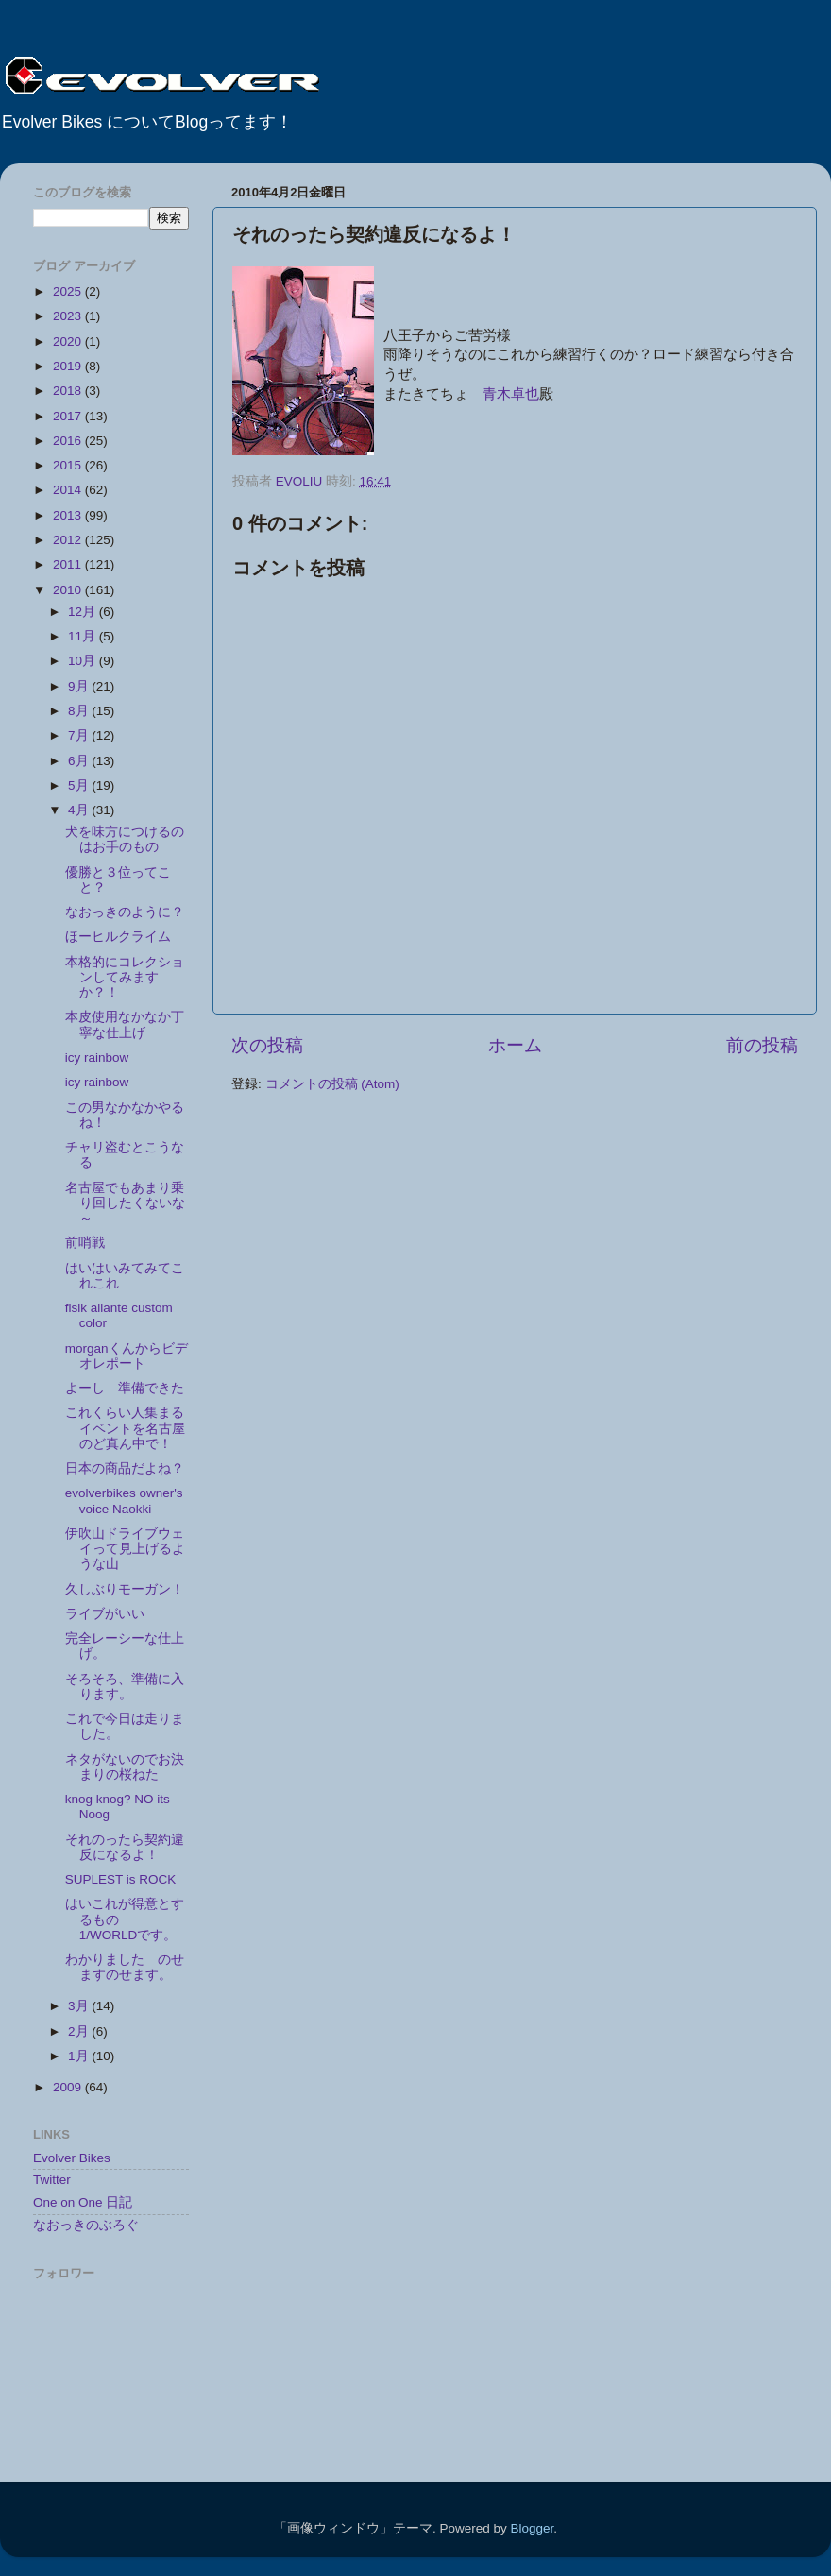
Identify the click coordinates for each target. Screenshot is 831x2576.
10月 (83, 661)
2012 (69, 540)
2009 (69, 2087)
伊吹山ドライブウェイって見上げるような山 (125, 1549)
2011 (69, 564)
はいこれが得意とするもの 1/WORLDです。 (124, 1919)
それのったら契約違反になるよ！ (124, 1847)
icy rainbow (97, 1057)
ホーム (515, 1045)
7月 (80, 735)
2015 (69, 465)
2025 (69, 291)
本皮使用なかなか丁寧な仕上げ (124, 1024)
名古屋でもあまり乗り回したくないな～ (125, 1203)
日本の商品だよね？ (124, 1468)
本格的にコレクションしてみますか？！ (124, 977)
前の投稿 (762, 1045)
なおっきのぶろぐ (86, 2225)
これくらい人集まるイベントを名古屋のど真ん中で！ (125, 1428)
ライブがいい (104, 1614)
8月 (80, 711)
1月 (80, 2056)
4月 (80, 810)
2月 (80, 2031)
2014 (69, 490)
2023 (69, 316)
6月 (80, 761)
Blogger (531, 2528)
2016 (69, 441)
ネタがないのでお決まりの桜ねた (124, 1767)
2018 (69, 391)
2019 (69, 366)
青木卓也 (511, 393)
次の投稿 (267, 1045)
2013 (69, 515)
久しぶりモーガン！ (124, 1589)
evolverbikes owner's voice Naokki (124, 1500)
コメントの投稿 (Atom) (332, 1084)
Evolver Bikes (71, 2158)
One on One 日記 (82, 2202)
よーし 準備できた (124, 1388)
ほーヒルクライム (124, 937)
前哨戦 (91, 1243)
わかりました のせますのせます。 (124, 1967)
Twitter (52, 2180)
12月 (83, 612)
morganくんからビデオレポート (126, 1356)
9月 (80, 686)
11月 (83, 636)
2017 (69, 416)
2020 (69, 341)
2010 (69, 590)
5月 (80, 785)
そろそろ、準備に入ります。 (124, 1686)
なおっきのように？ (131, 912)
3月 (80, 2006)
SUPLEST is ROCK (121, 1879)
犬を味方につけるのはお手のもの (124, 839)
